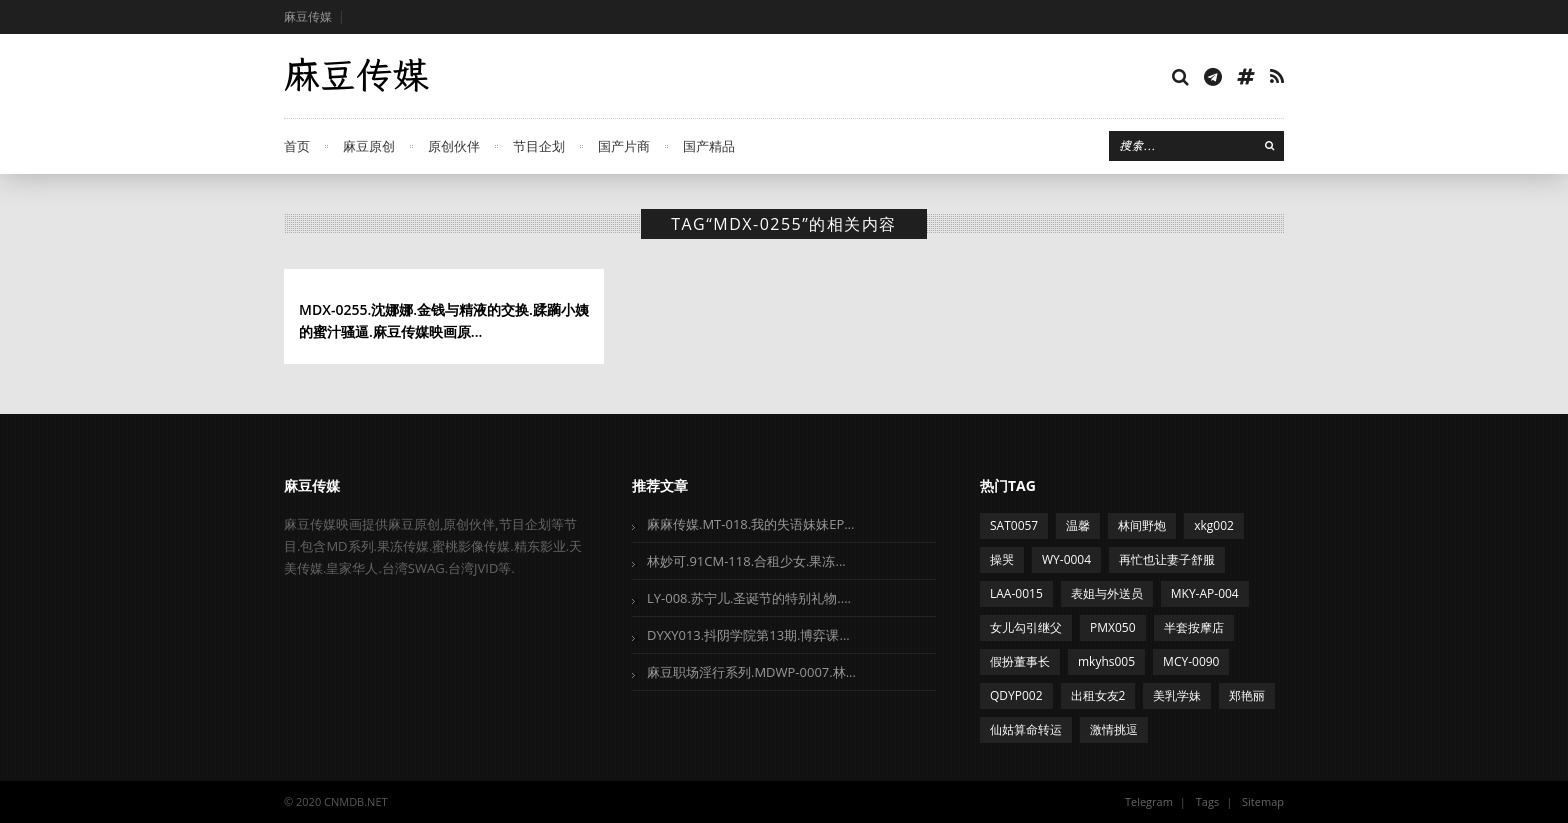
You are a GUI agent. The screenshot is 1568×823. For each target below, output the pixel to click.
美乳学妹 (1177, 695)
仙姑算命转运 (1026, 729)
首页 (297, 146)
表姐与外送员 (1107, 593)
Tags (1207, 801)
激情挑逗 (1114, 729)
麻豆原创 (369, 146)
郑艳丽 (1247, 695)
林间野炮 (1142, 525)
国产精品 (709, 146)
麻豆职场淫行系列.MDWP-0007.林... (751, 672)
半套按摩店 (1194, 627)
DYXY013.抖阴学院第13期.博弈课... (748, 635)
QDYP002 (1016, 695)
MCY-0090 (1191, 661)
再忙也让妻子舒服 (1167, 559)
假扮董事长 (1020, 661)
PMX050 (1113, 627)
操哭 (1002, 559)
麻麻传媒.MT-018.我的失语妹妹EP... (750, 524)
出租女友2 (1098, 695)
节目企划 (539, 146)
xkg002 (1214, 525)
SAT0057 (1014, 525)
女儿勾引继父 (1026, 627)
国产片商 (624, 146)
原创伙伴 (454, 146)
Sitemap (1263, 801)
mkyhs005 (1106, 661)
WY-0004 (1066, 559)
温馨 (1078, 525)
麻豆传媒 (308, 16)
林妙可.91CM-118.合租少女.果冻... (746, 561)
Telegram (1149, 801)
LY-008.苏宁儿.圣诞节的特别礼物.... (749, 598)
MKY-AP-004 (1205, 593)
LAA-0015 (1016, 593)
